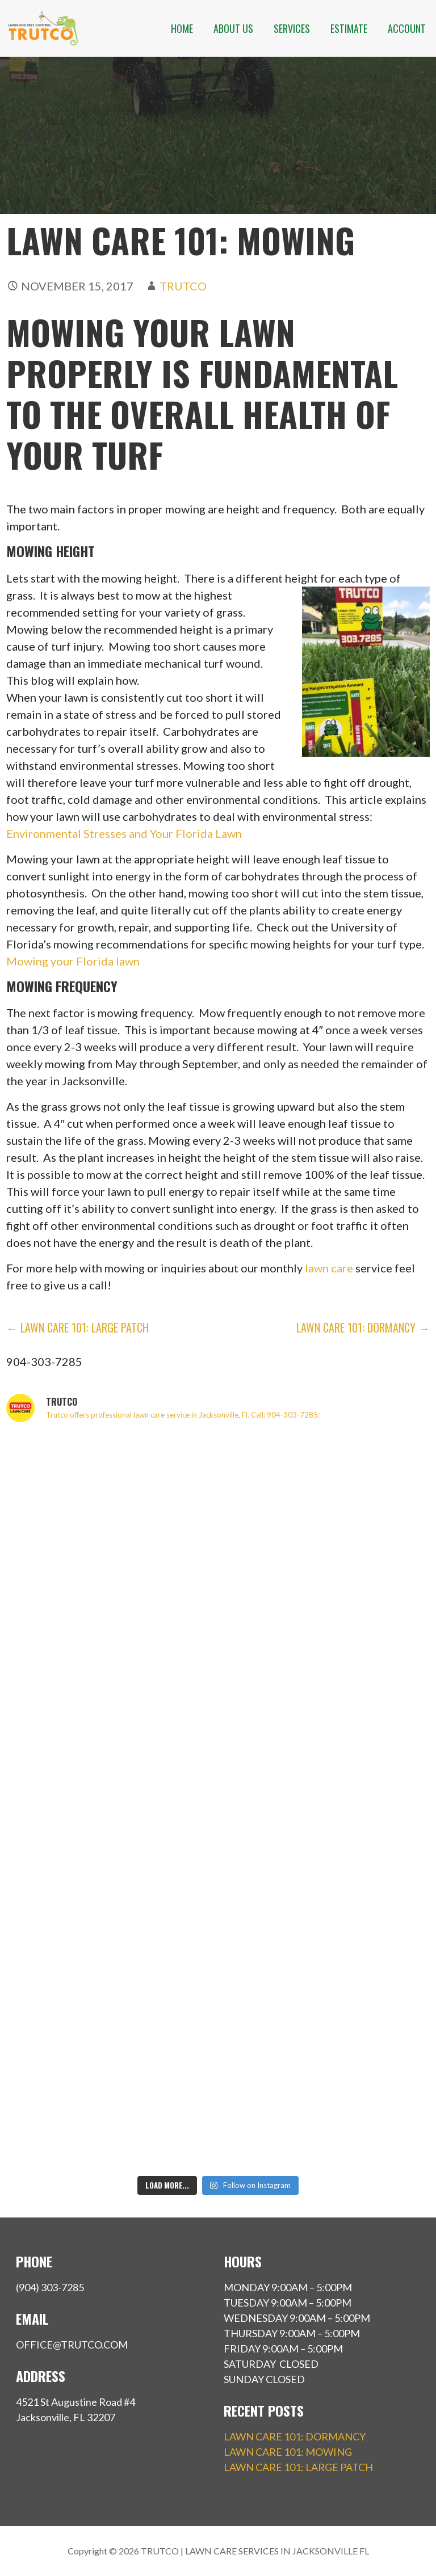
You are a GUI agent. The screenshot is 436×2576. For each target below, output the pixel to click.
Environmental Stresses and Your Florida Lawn (124, 833)
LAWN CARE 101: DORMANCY (295, 2436)
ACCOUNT (407, 28)
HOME (182, 28)
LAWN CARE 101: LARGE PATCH (298, 2467)
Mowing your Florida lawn (73, 961)
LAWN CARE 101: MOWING (288, 2452)
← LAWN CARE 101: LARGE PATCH (77, 1327)
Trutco (183, 286)
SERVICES (292, 28)
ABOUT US (233, 28)
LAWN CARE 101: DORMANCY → (363, 1327)
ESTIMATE (348, 28)
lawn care (329, 1268)
